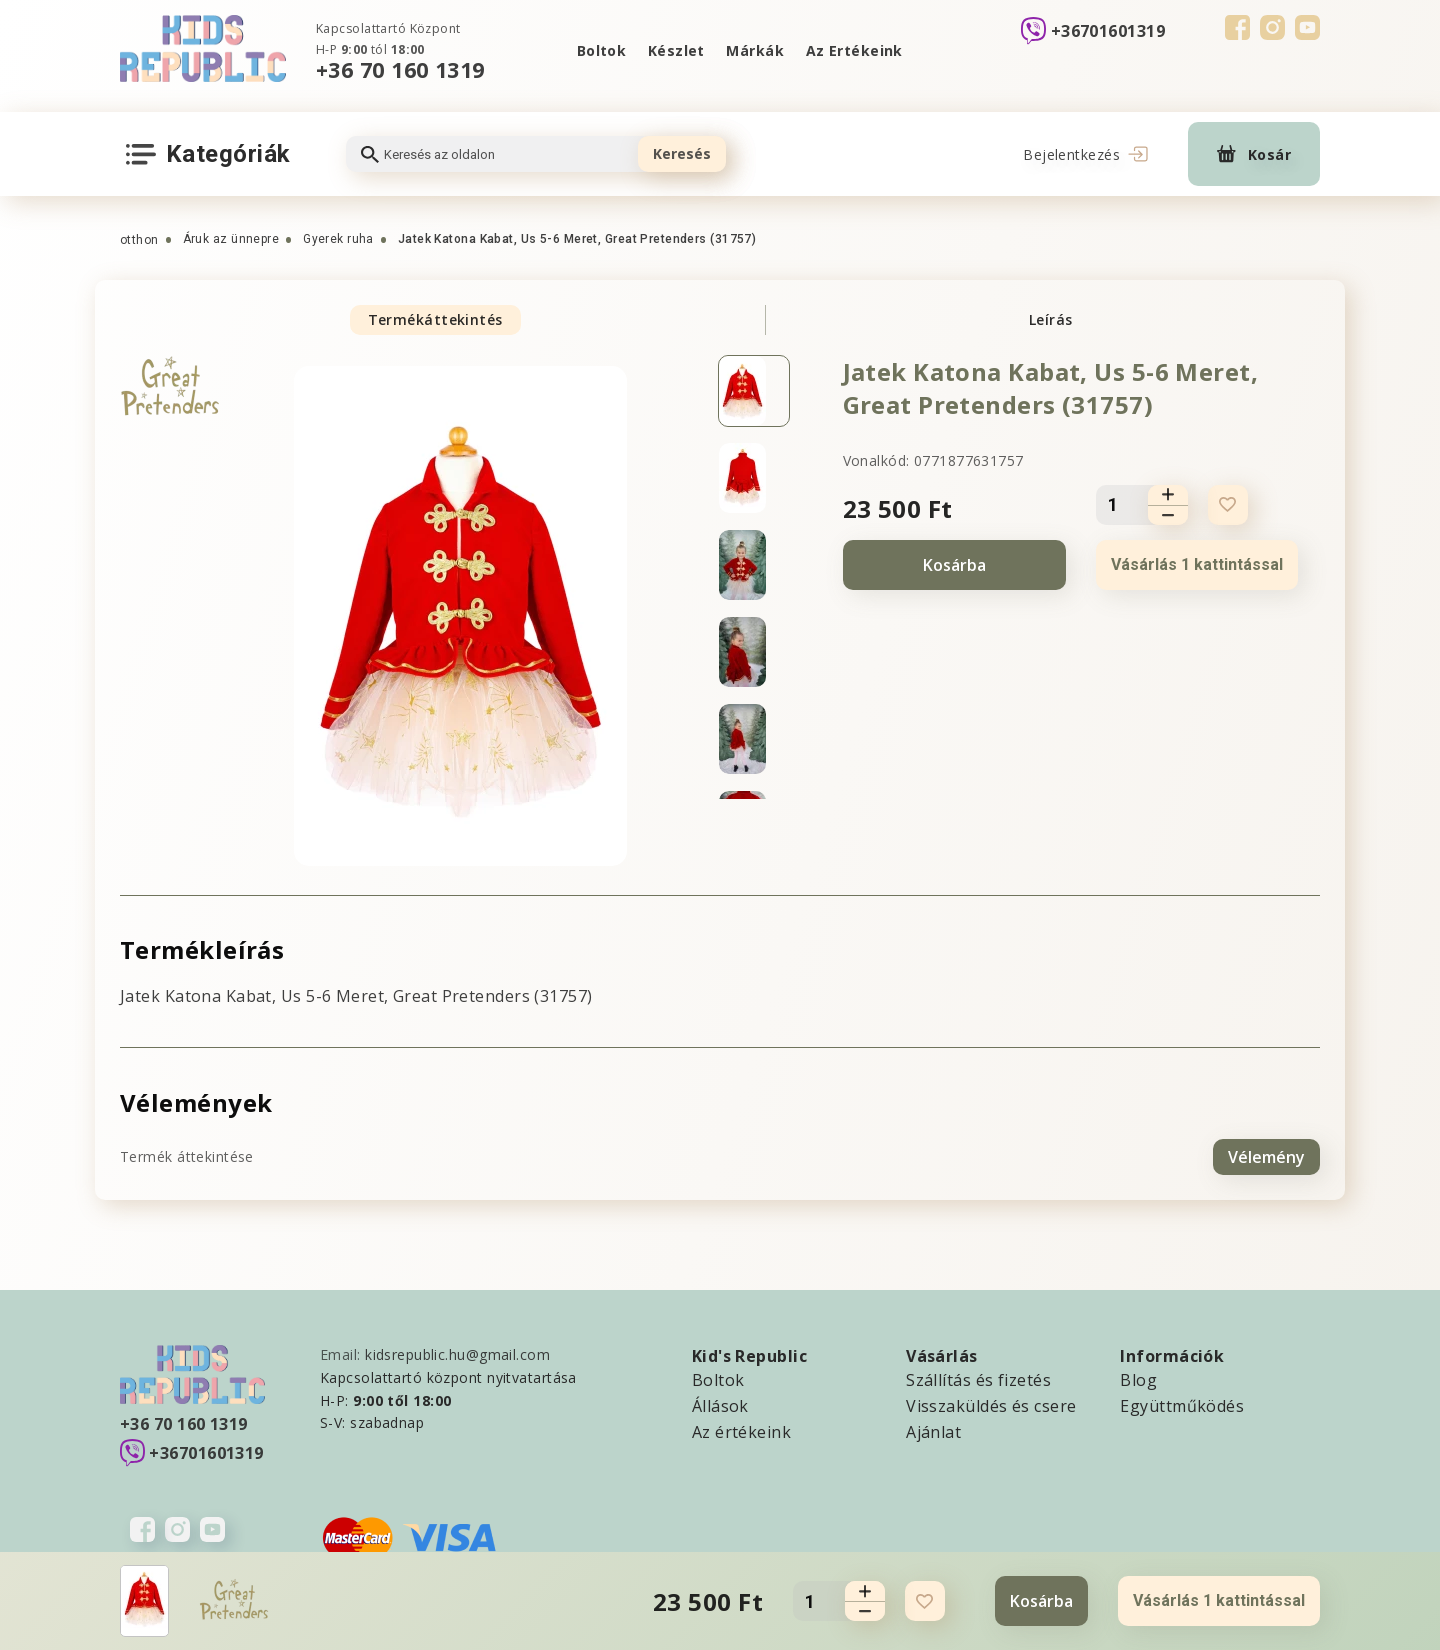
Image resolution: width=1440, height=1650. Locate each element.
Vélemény (1266, 1156)
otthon (139, 240)
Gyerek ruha (338, 239)
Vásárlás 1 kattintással (1197, 564)
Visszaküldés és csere (991, 1405)
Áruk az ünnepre (231, 239)
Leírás (1051, 319)
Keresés (682, 153)
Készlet (675, 50)
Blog (1138, 1379)
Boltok (601, 50)
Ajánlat (933, 1431)
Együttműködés (1182, 1405)
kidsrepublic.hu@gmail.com (457, 1353)
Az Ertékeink (854, 50)
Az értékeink (741, 1431)
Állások (720, 1405)
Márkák (756, 50)
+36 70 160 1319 (400, 69)
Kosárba (954, 565)
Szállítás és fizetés (978, 1379)
